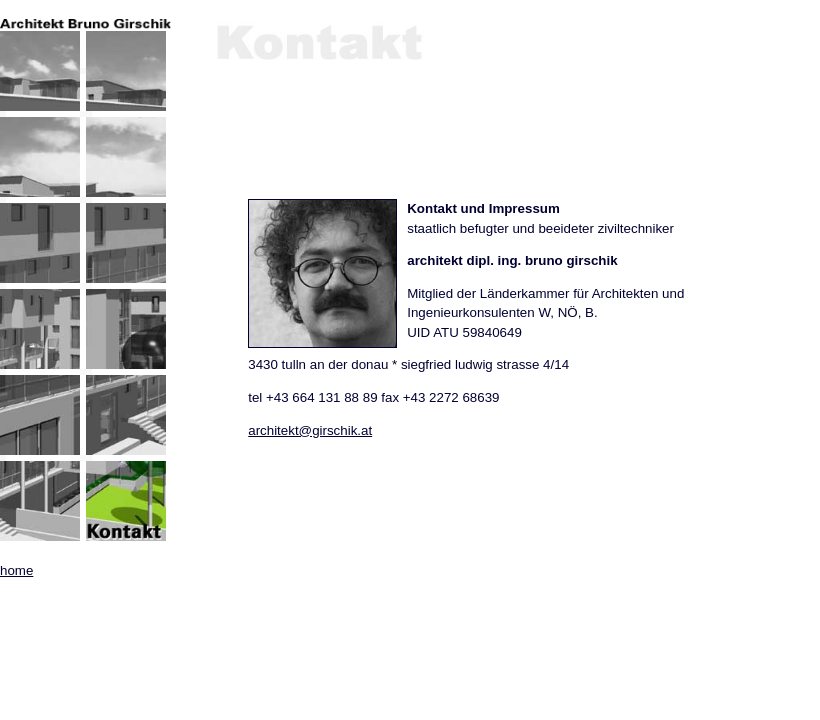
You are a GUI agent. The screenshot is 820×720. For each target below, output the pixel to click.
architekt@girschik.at (310, 430)
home (16, 570)
